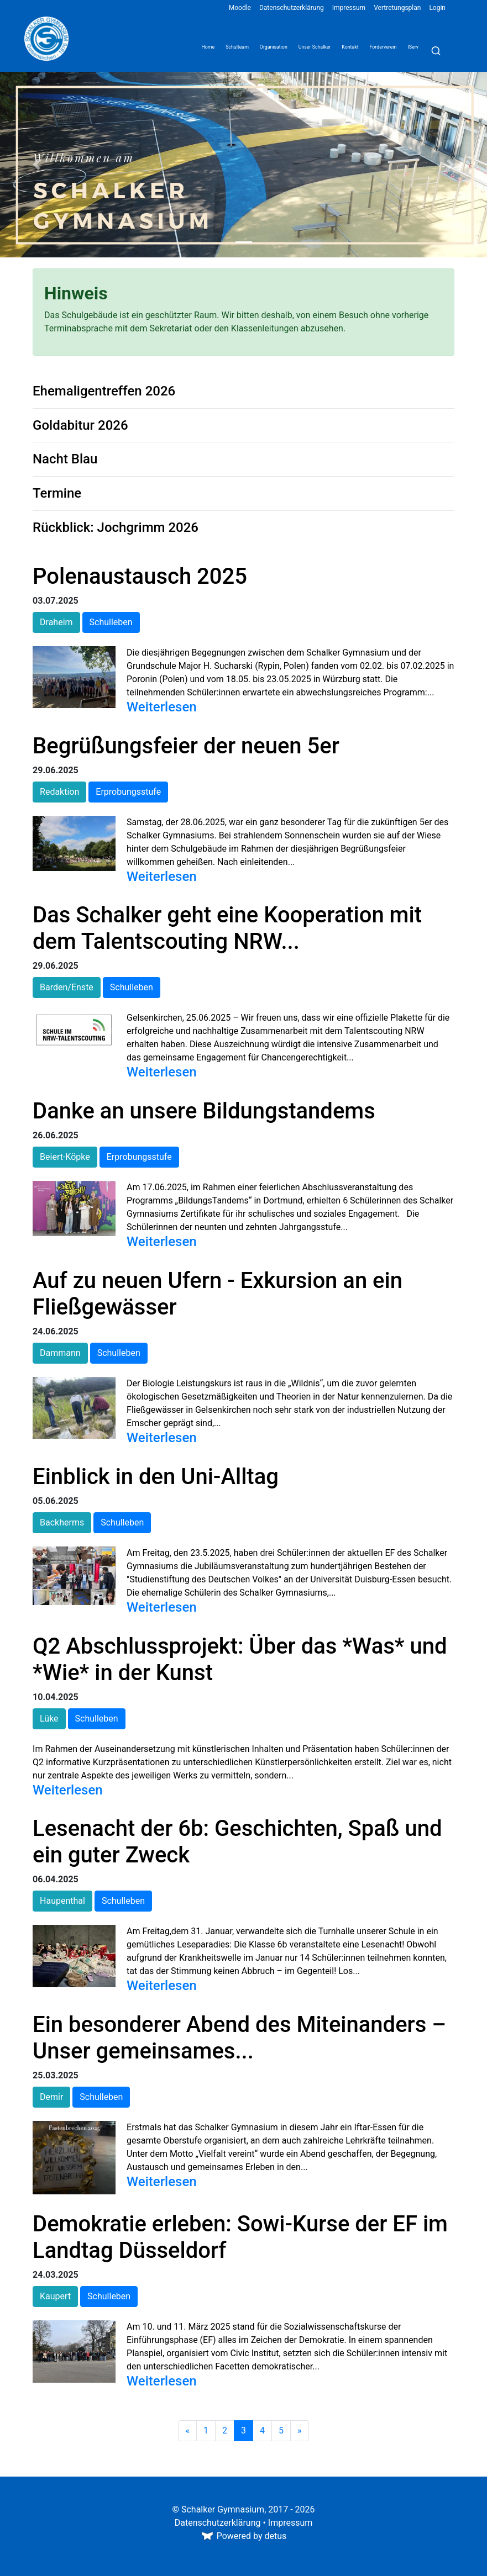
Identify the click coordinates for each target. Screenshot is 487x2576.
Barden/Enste (66, 987)
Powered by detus (244, 2536)
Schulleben (111, 622)
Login (437, 8)
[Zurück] (187, 2430)
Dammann (60, 1353)
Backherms (62, 1522)
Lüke (49, 1718)
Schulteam (237, 47)
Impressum (348, 8)
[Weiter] (299, 2430)
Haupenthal (62, 1901)
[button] (36, 164)
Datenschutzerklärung (291, 8)
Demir (51, 2097)
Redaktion (59, 791)
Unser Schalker (315, 47)
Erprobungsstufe (128, 791)
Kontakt (350, 47)
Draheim (56, 622)
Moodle (240, 8)
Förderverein (383, 47)
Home (207, 47)
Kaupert (55, 2296)
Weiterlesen (162, 707)
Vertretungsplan (397, 8)
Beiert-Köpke (65, 1157)
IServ (412, 47)
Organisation (273, 47)
